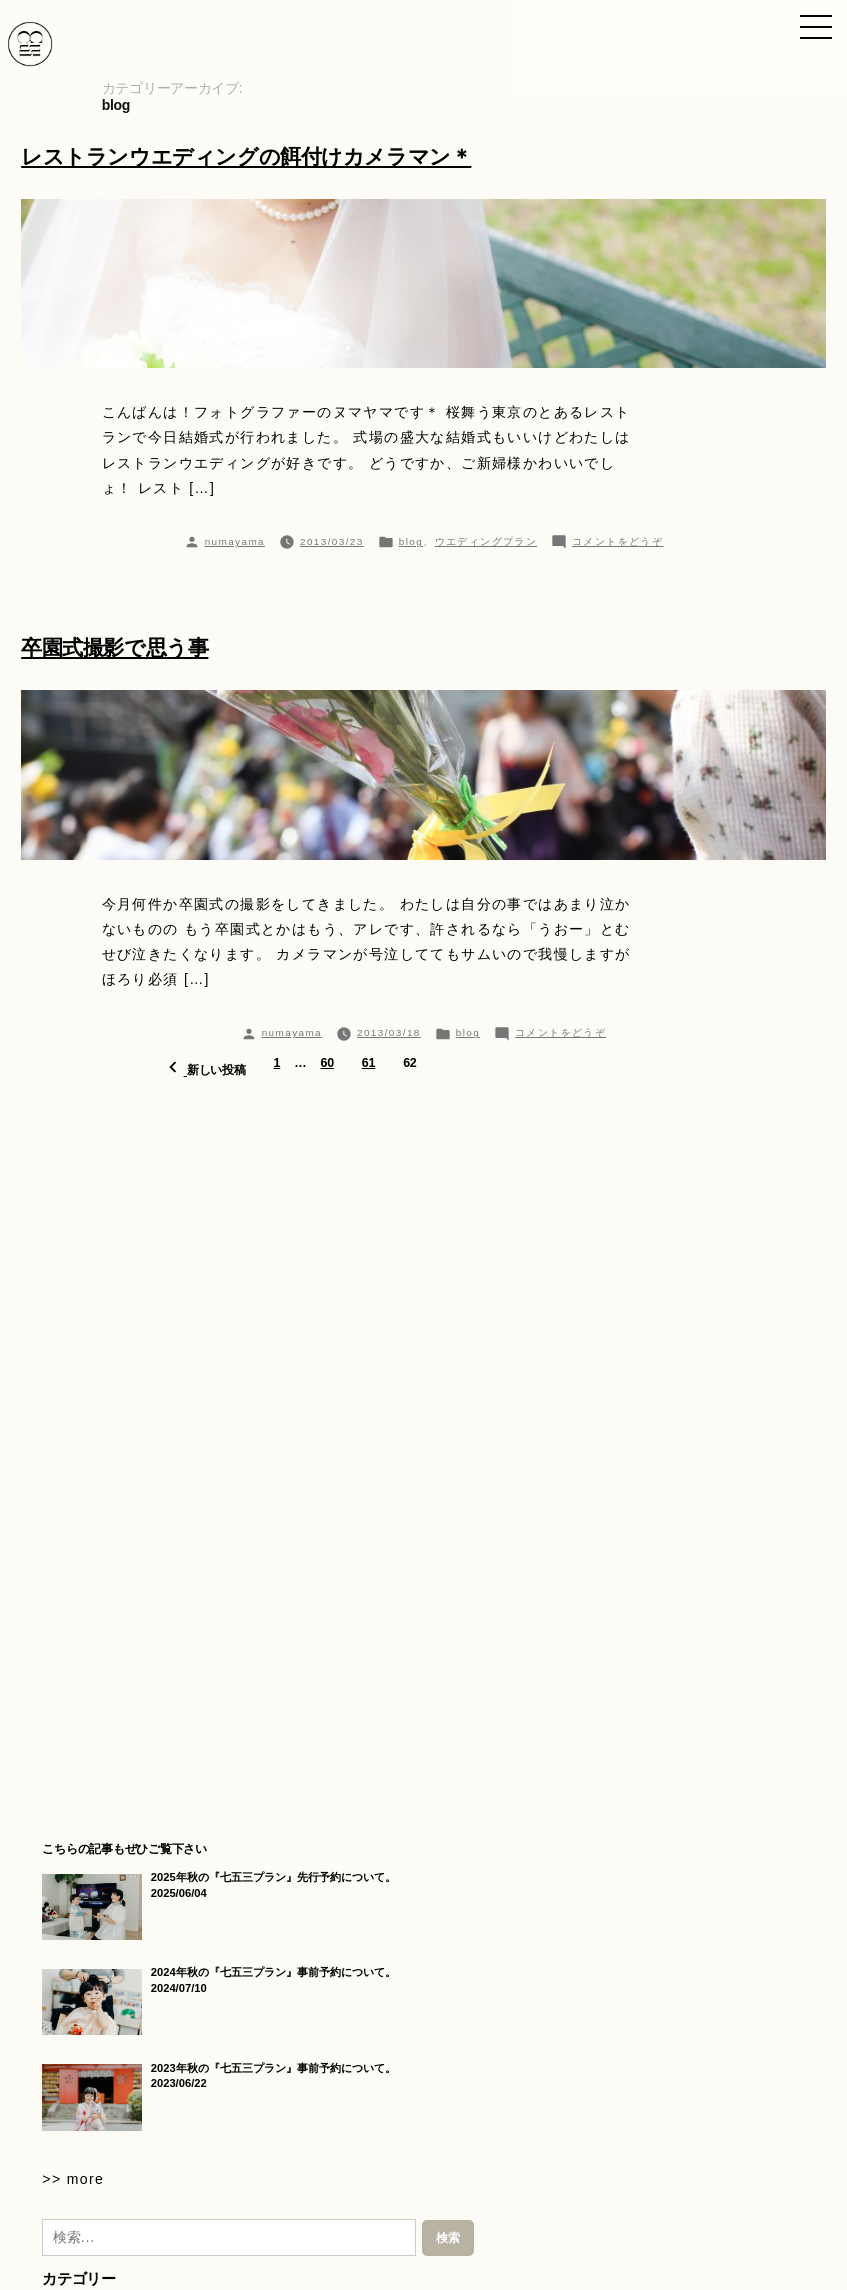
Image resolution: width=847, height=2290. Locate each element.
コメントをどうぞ (617, 541)
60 (326, 1063)
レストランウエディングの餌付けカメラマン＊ (246, 156)
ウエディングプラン (486, 541)
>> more (73, 2179)
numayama (235, 541)
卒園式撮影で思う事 (114, 647)
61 (368, 1063)
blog (411, 541)
